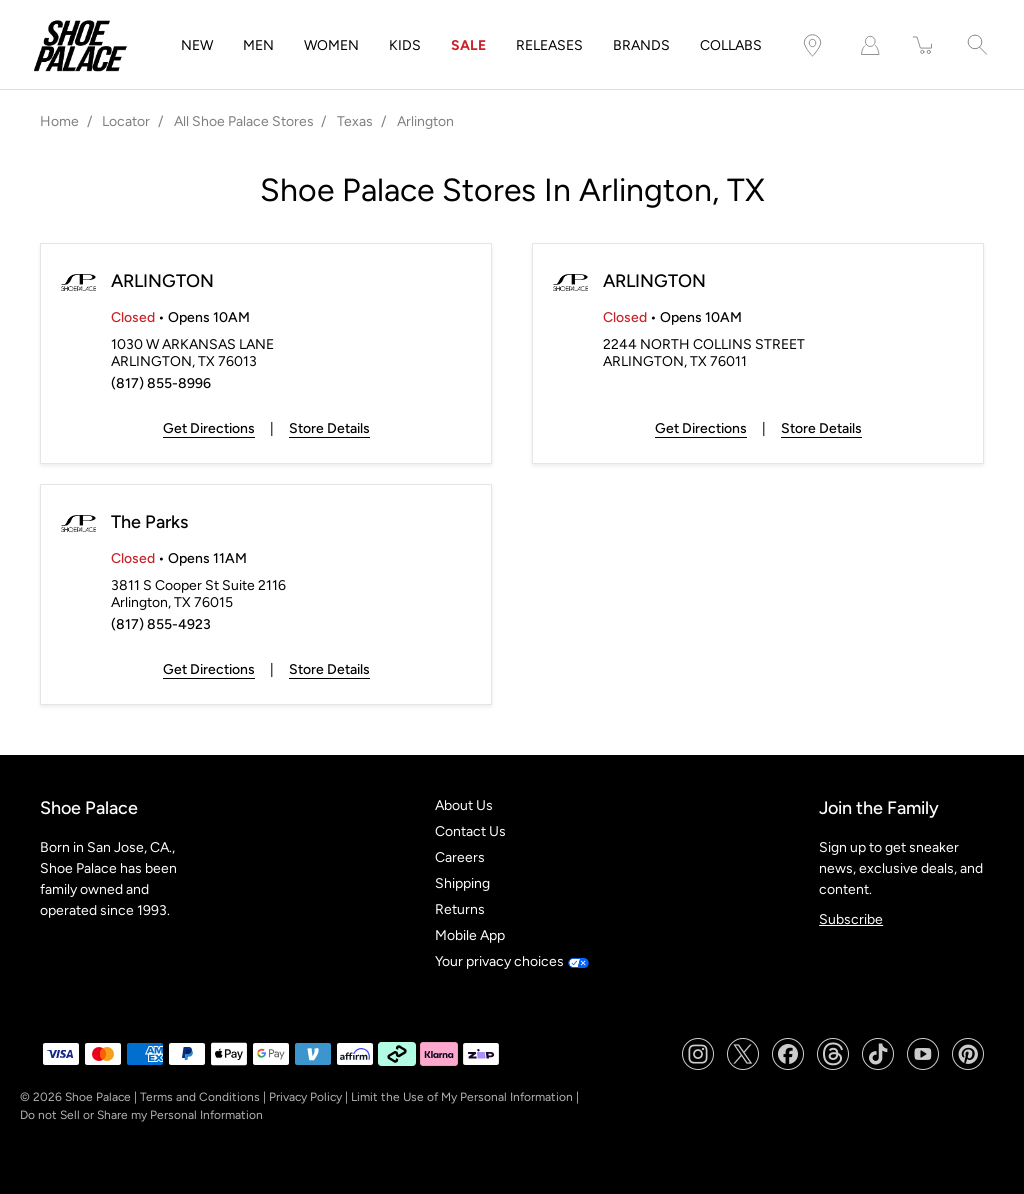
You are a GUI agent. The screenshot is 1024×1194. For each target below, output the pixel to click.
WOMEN (331, 45)
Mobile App (470, 935)
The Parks (149, 522)
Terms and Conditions (200, 1097)
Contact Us (470, 831)
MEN (258, 45)
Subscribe (851, 919)
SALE (468, 45)
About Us (464, 805)
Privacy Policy (305, 1097)
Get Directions (209, 428)
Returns (460, 909)
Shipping (462, 883)
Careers (460, 857)
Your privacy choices (511, 961)
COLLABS (731, 45)
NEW (197, 45)
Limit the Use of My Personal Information (462, 1097)
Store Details (329, 428)
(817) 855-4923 (161, 624)
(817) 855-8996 (161, 383)
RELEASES (549, 45)
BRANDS (641, 45)
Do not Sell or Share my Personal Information (141, 1115)
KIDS (405, 45)
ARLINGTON (162, 281)
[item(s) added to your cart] (924, 45)
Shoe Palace (98, 1097)
